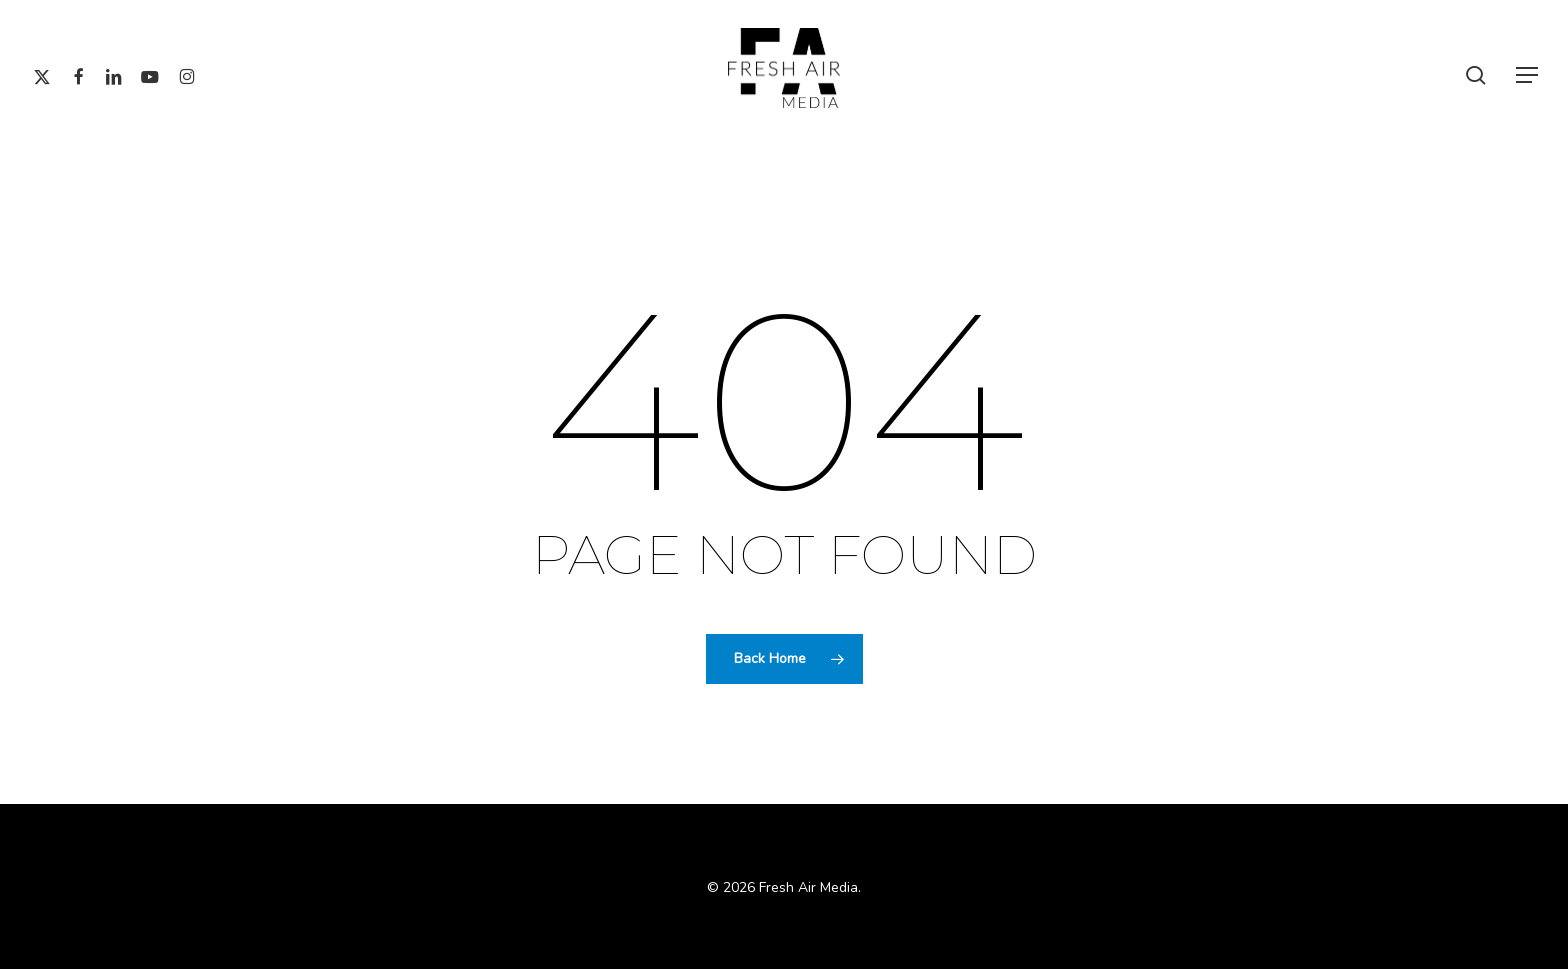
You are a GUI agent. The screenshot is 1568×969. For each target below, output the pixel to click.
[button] (1528, 75)
